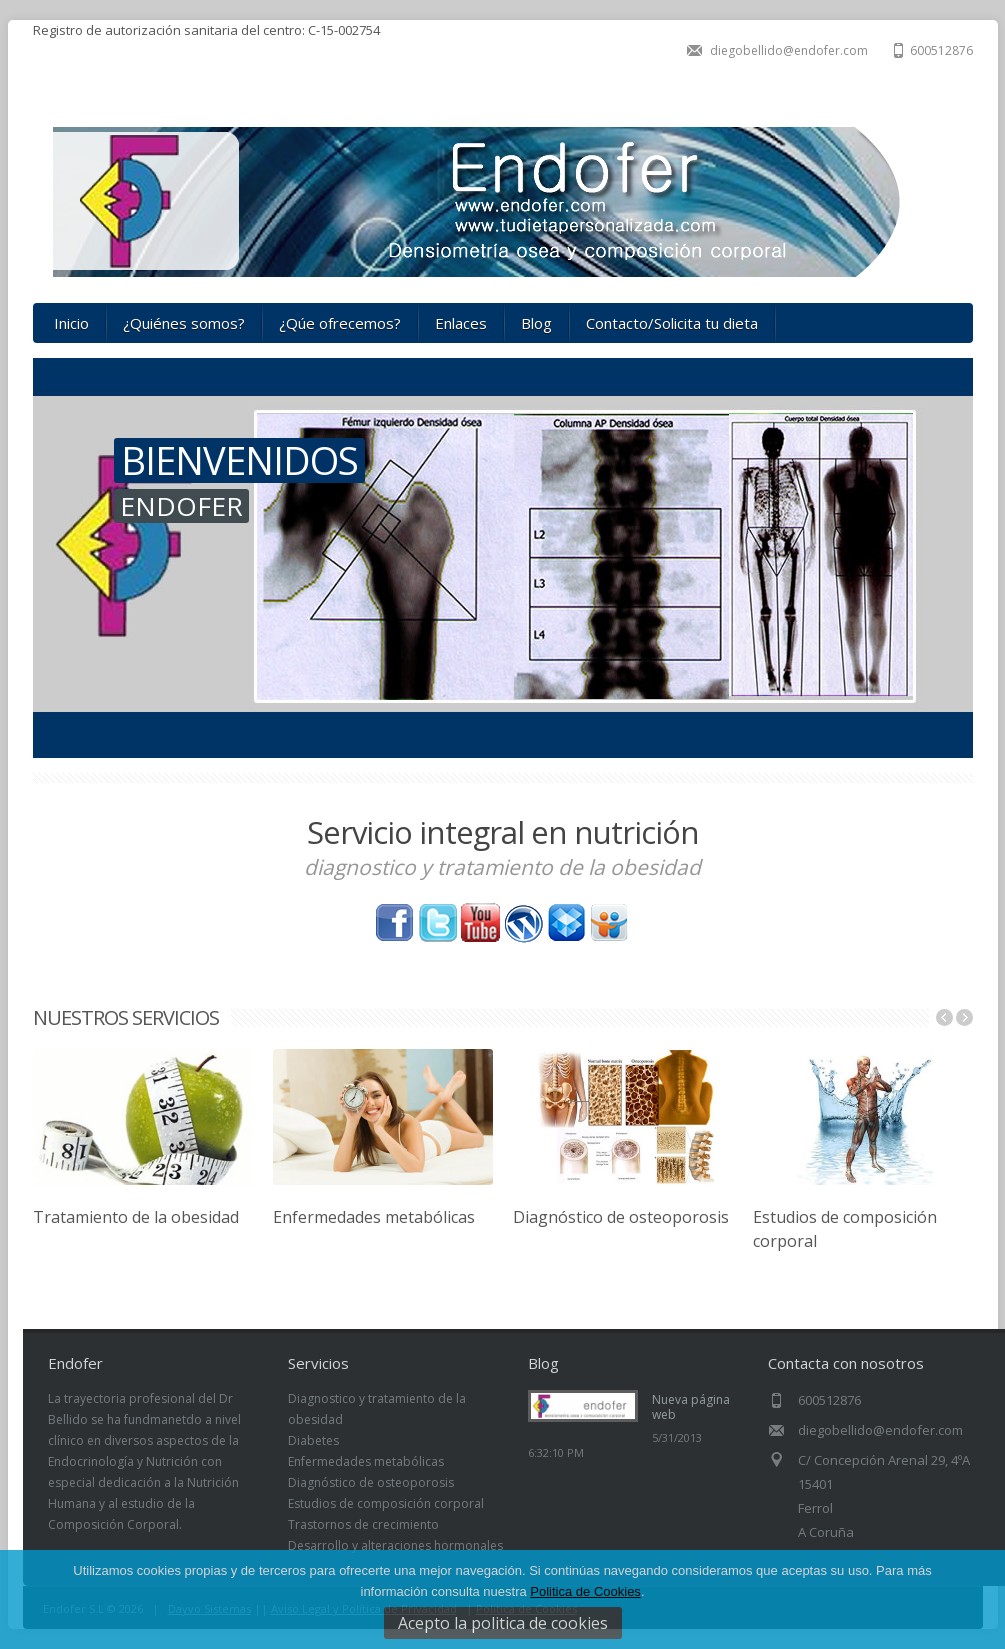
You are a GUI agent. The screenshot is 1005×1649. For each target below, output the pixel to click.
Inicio (71, 323)
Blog (536, 323)
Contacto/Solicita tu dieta (672, 323)
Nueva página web (691, 1407)
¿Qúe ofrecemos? (340, 323)
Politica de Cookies (585, 1591)
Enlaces (461, 323)
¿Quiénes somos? (184, 323)
